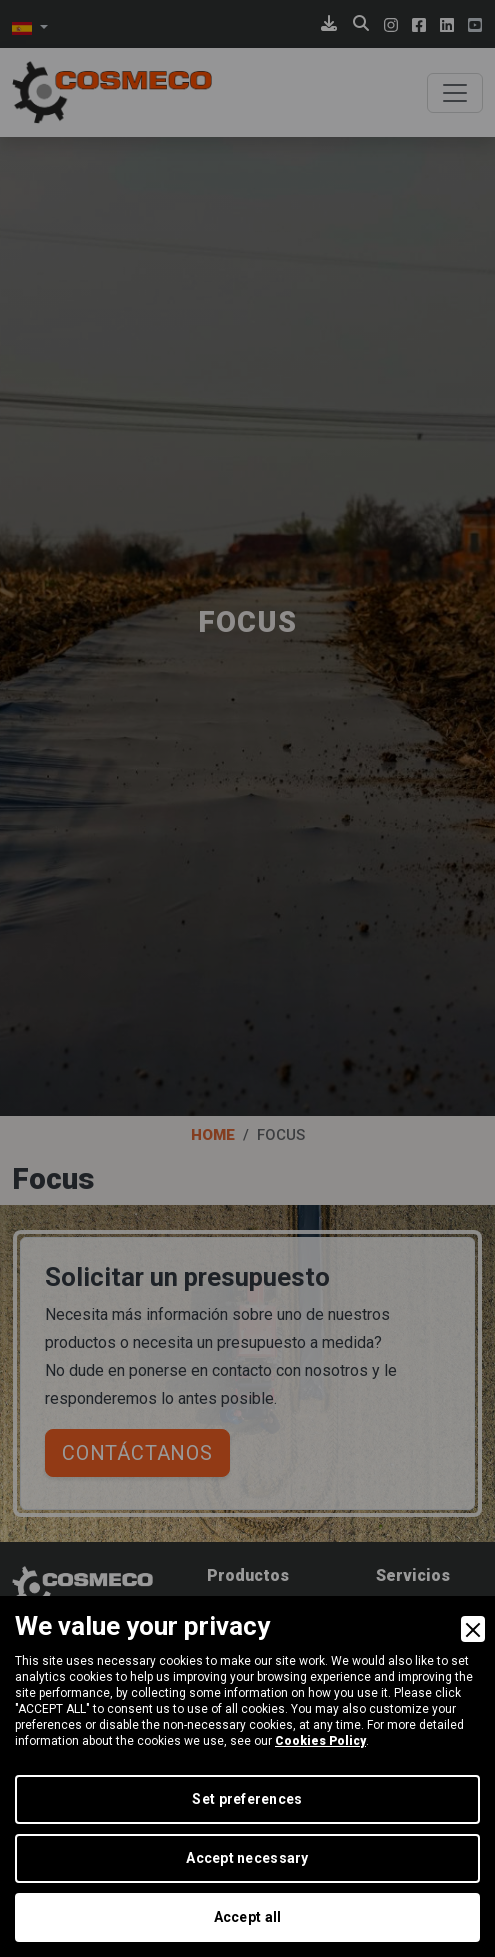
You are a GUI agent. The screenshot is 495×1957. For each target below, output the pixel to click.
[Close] (473, 1629)
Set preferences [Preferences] (247, 1799)
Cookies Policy (320, 1741)
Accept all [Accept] (248, 1917)
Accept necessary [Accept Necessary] (247, 1858)
